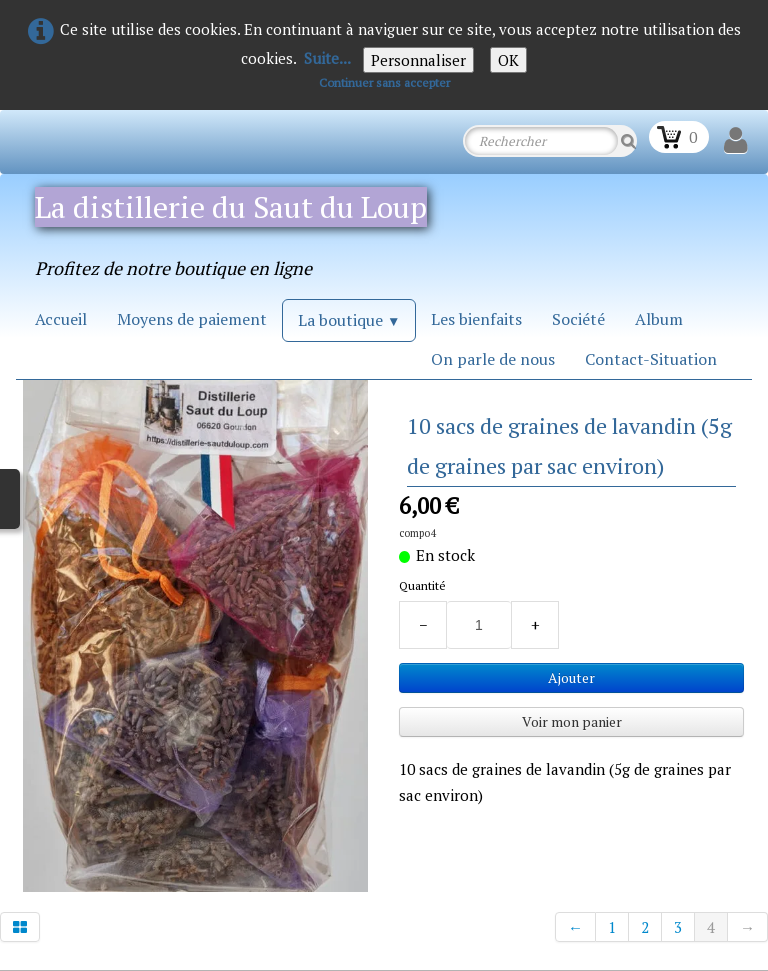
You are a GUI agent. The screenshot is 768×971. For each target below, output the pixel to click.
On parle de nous (493, 359)
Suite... (327, 58)
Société (578, 319)
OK (508, 60)
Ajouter (571, 677)
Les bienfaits (476, 319)
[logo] (248, 228)
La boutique (349, 320)
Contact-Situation (651, 359)
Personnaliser (418, 60)
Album (659, 319)
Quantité (422, 585)
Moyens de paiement (192, 319)
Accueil (61, 319)
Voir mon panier (572, 721)
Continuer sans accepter (384, 82)
